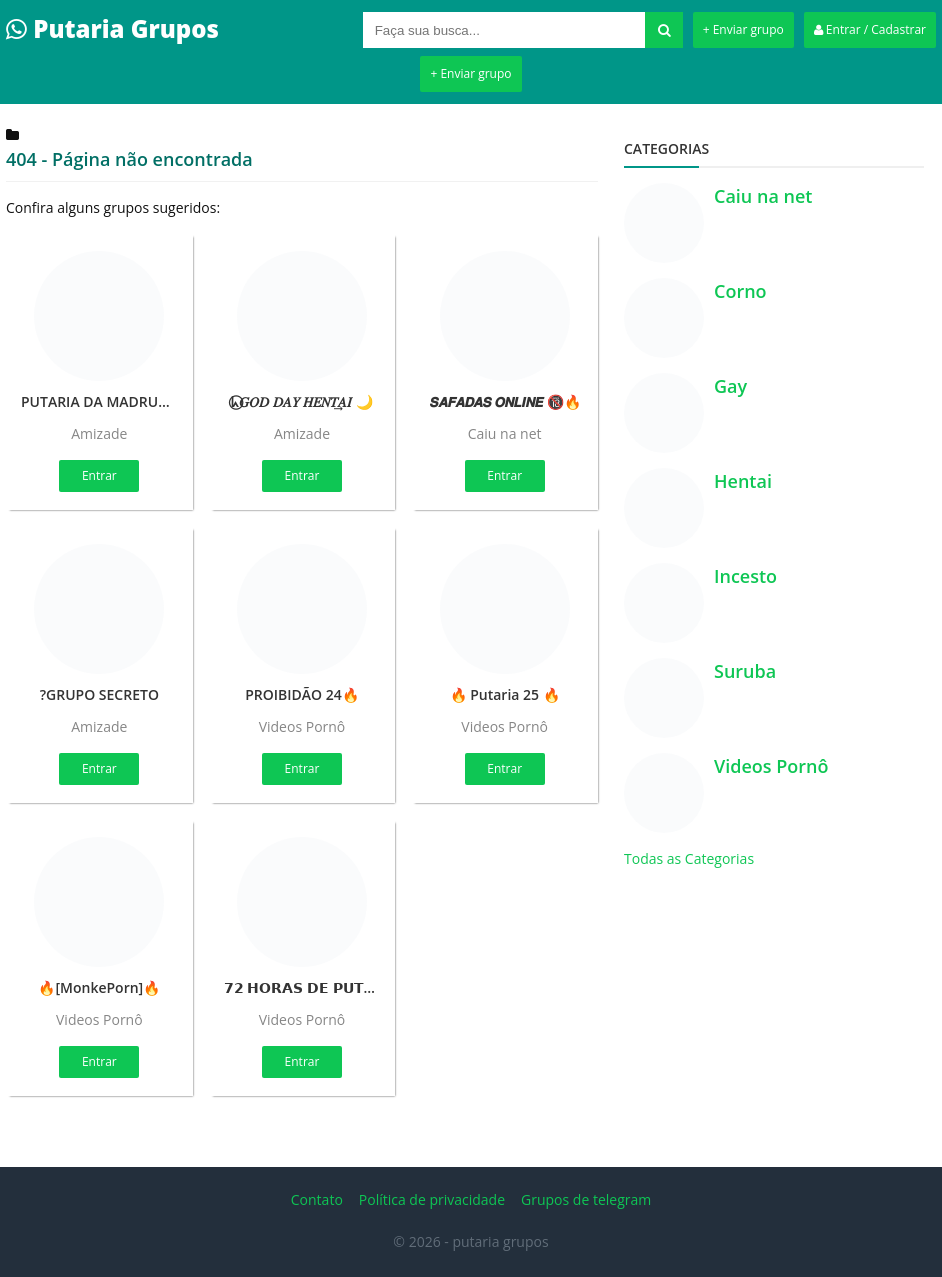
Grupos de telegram (586, 1199)
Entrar (99, 475)
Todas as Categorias (689, 858)
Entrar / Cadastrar (870, 29)
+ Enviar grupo (743, 29)
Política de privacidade (432, 1199)
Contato (317, 1199)
